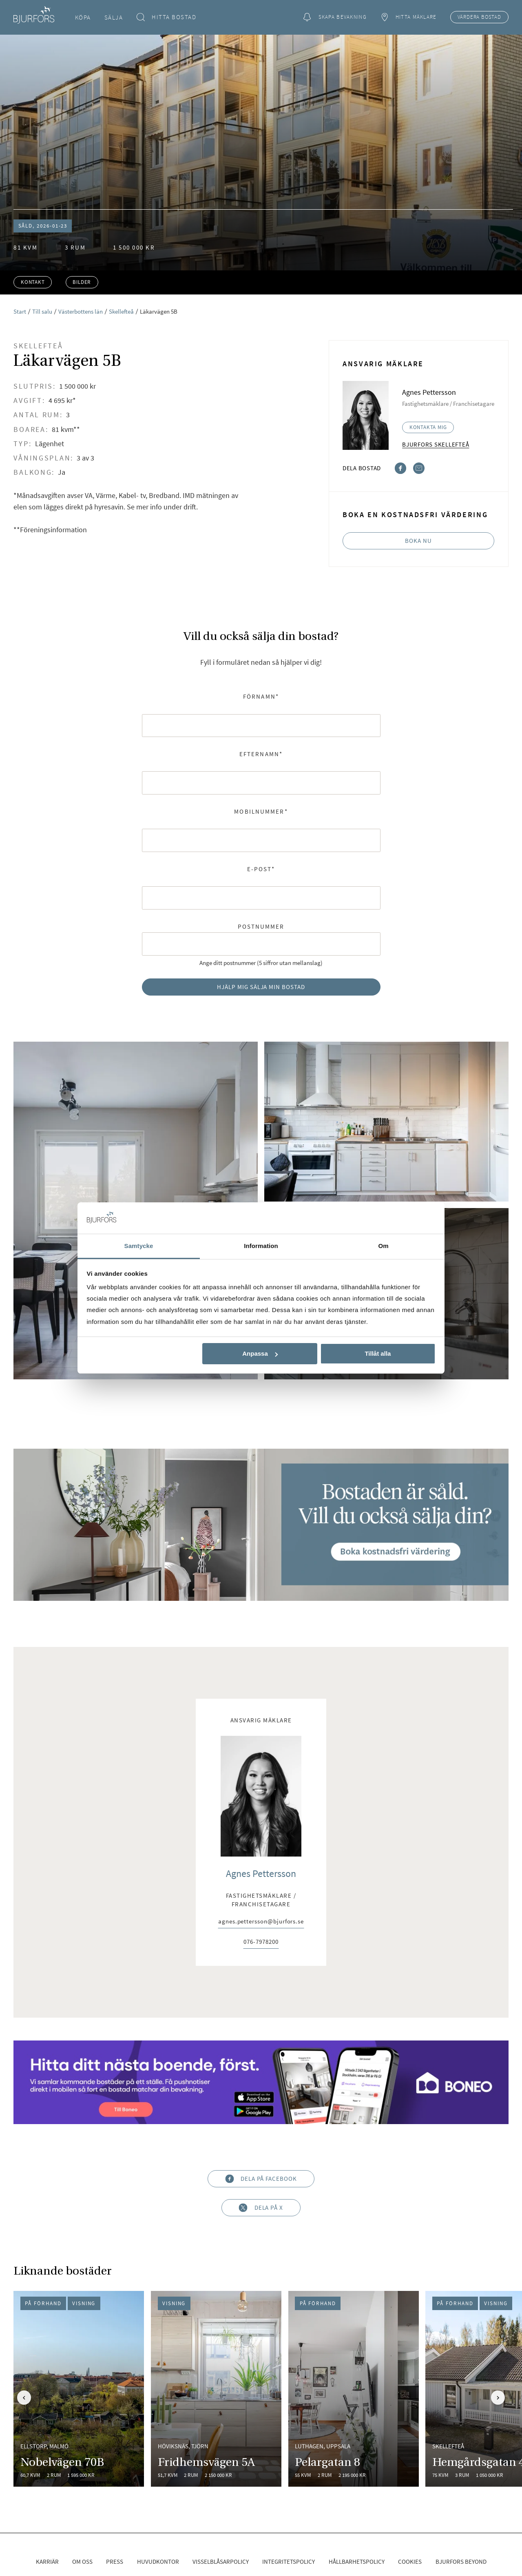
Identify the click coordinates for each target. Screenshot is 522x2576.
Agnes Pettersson (261, 1873)
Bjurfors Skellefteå (435, 444)
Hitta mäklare (408, 17)
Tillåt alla (378, 1353)
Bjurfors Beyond (461, 2561)
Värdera (479, 17)
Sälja (113, 17)
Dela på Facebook (261, 2179)
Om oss (82, 2561)
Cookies (410, 2561)
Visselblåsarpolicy (220, 2561)
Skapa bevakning (335, 17)
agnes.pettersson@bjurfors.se (261, 1921)
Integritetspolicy (288, 2561)
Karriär (47, 2561)
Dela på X (261, 2207)
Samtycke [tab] (138, 1245)
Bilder (82, 282)
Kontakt (33, 282)
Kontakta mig (428, 427)
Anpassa (260, 1353)
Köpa (83, 17)
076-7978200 (260, 1942)
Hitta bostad (167, 17)
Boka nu (418, 540)
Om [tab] (383, 1245)
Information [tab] (261, 1245)
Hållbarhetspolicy (357, 2561)
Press (114, 2561)
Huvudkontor (158, 2561)
